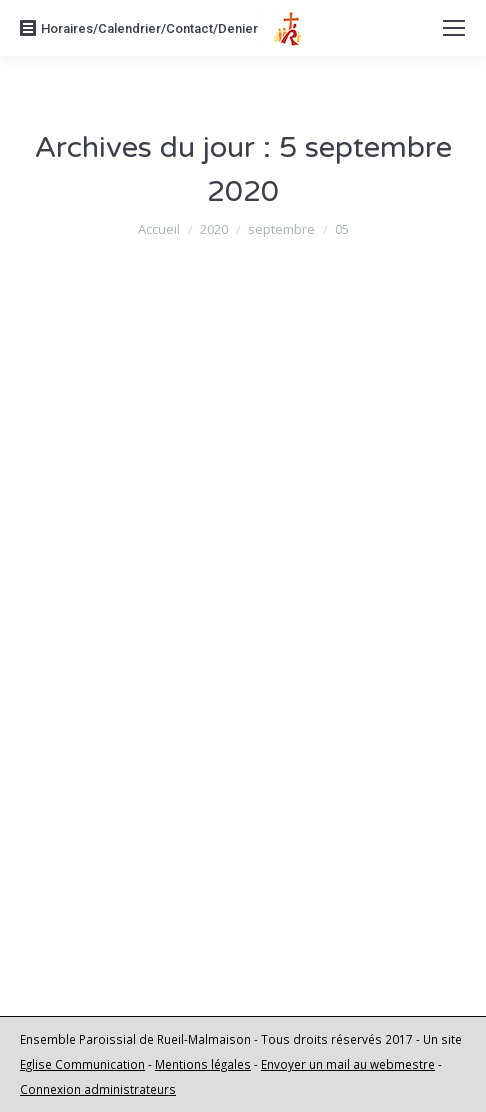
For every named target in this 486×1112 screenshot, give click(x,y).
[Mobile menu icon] (454, 28)
